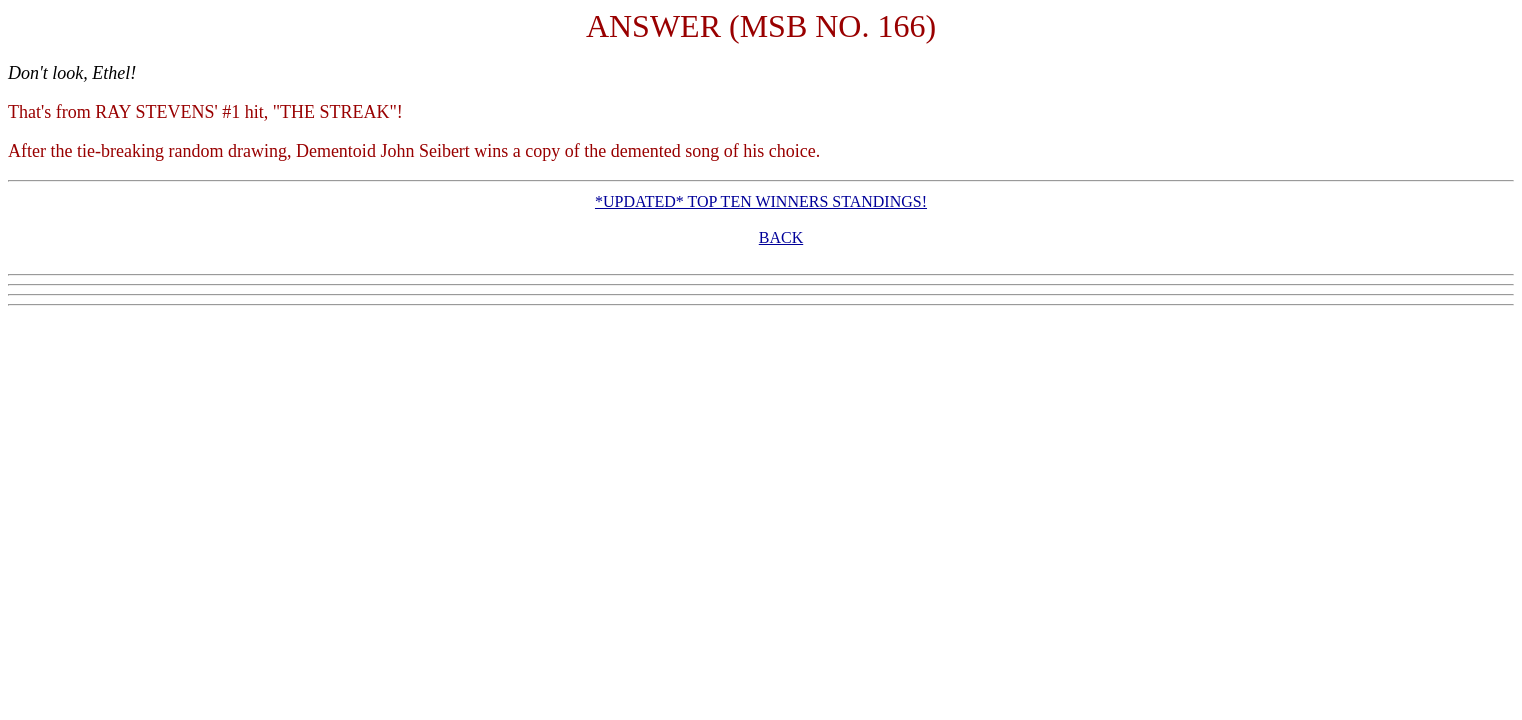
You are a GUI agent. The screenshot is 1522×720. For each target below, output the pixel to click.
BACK (781, 237)
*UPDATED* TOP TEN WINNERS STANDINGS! (761, 201)
